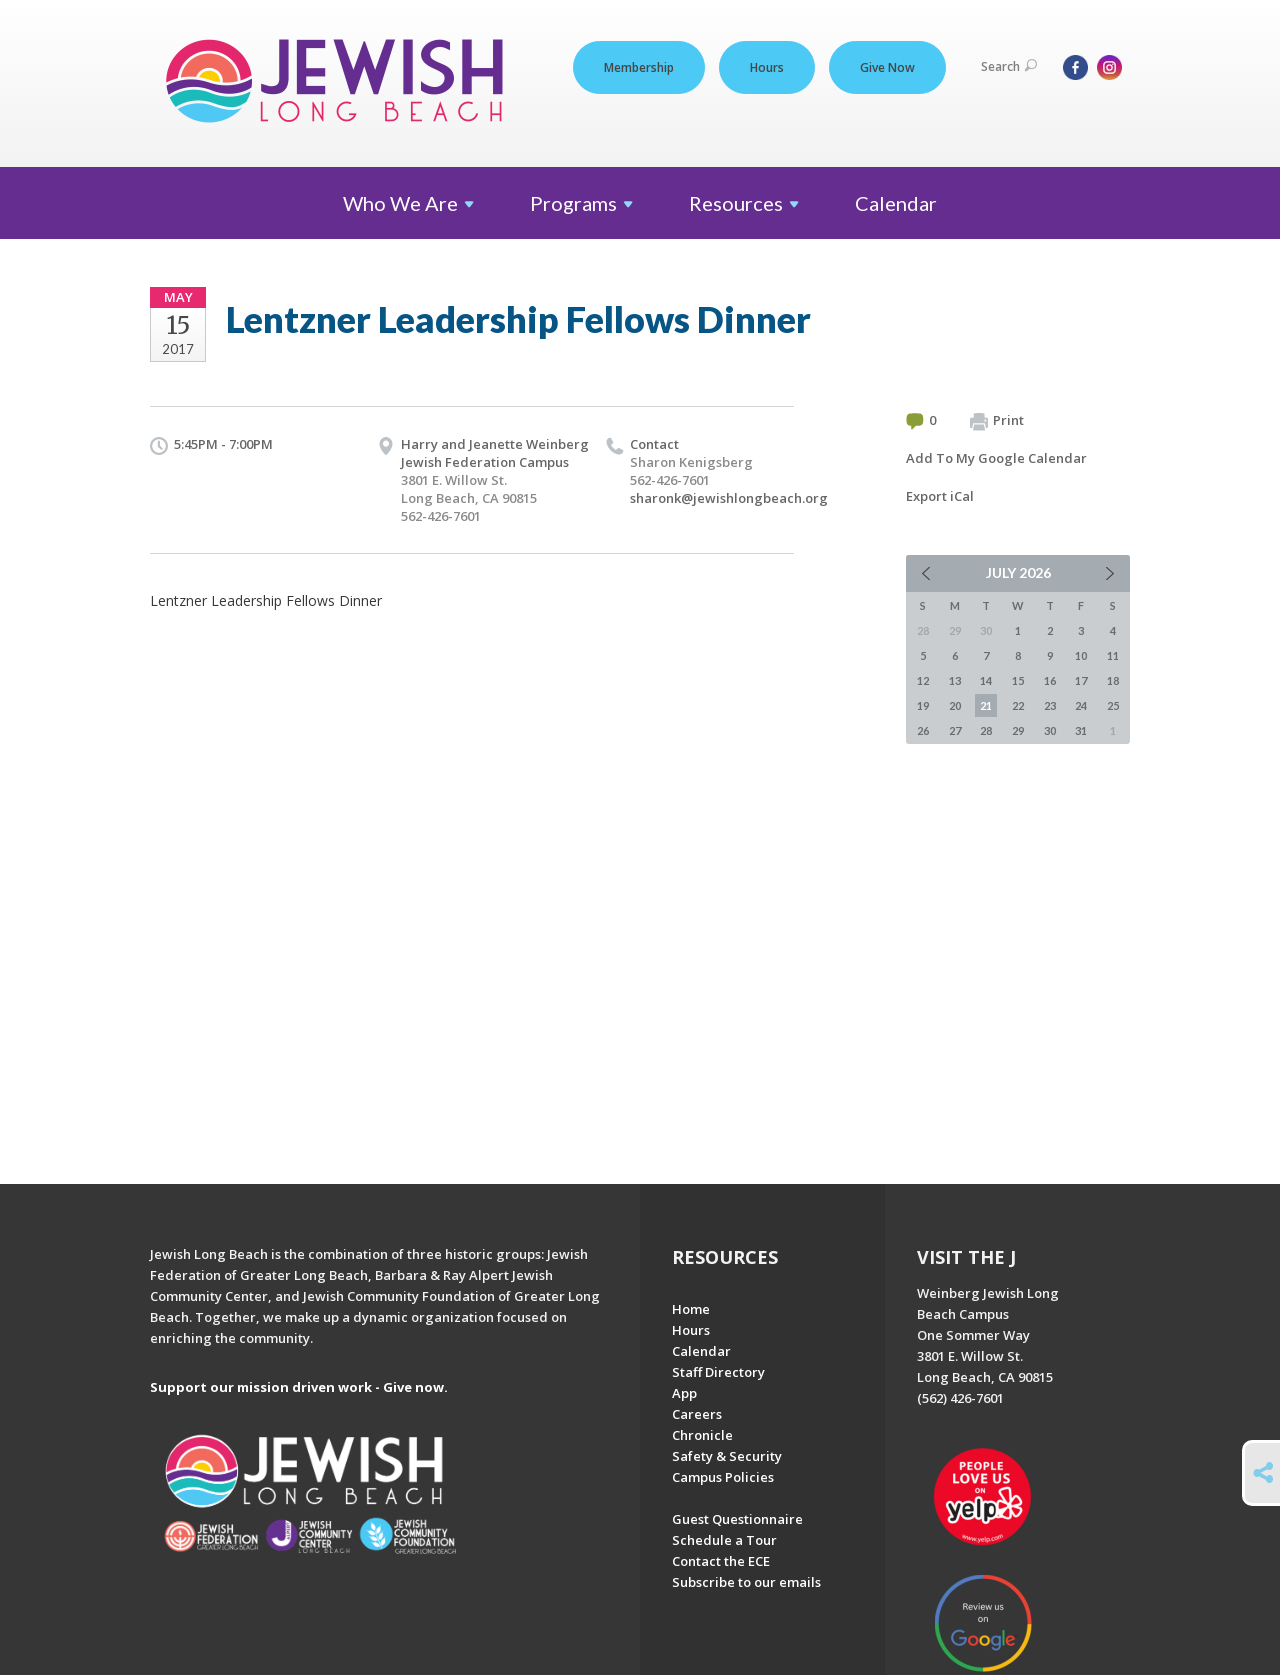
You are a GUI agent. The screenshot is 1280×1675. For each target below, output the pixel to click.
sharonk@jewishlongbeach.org (729, 498)
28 (986, 730)
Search (1009, 66)
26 (923, 730)
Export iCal (940, 496)
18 (1113, 680)
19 (923, 705)
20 (955, 705)
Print (997, 421)
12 (923, 680)
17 (1081, 680)
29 (1018, 730)
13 (955, 680)
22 (1018, 705)
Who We (408, 203)
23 (1050, 705)
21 (986, 705)
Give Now (887, 67)
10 (1081, 655)
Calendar (896, 203)
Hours (767, 67)
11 (1113, 655)
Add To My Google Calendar (996, 458)
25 (1113, 705)
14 (986, 680)
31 (1081, 730)
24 (1081, 705)
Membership (639, 67)
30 (1050, 730)
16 (1050, 680)
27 (955, 730)
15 (1018, 680)
